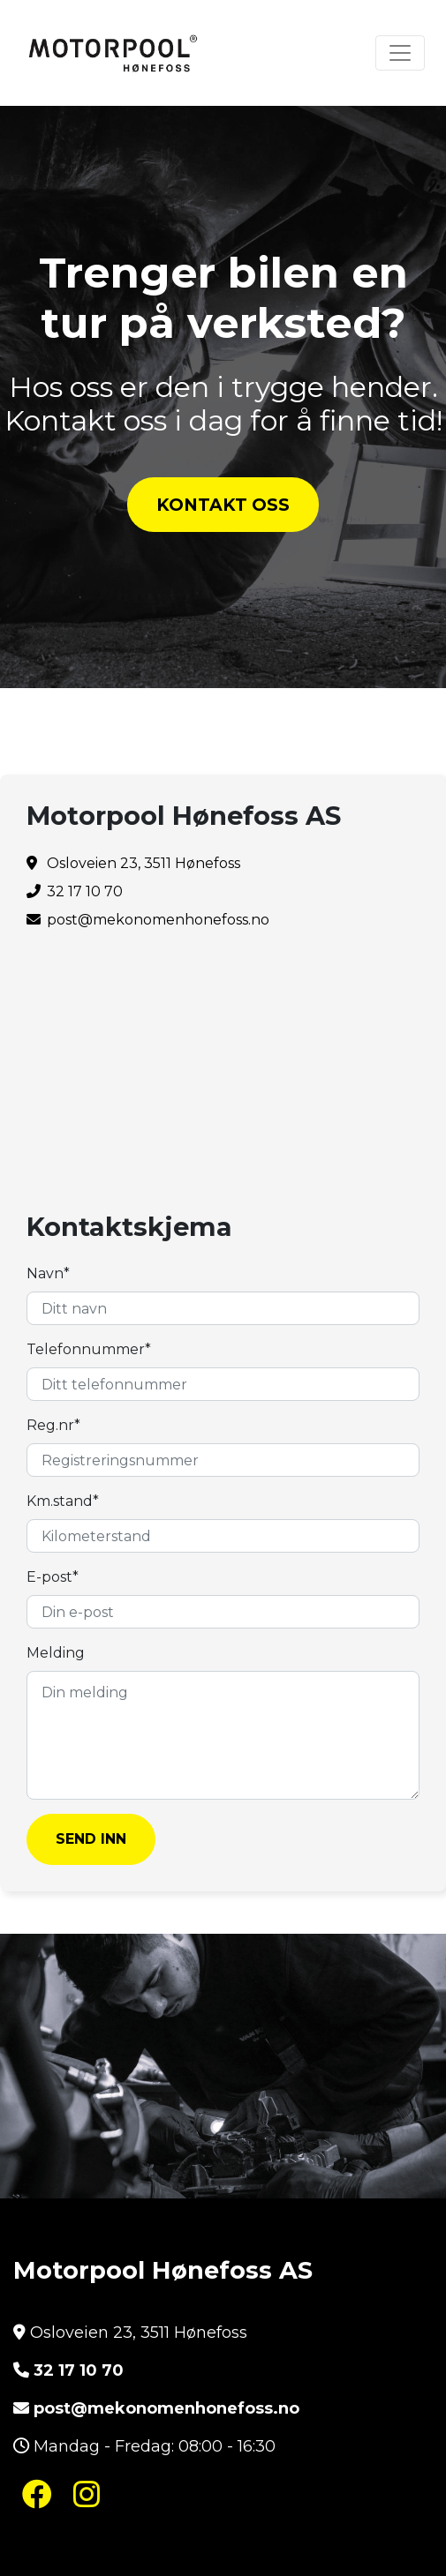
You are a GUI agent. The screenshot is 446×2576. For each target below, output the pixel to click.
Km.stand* (62, 1501)
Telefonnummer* (88, 1349)
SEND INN (91, 1839)
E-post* (52, 1577)
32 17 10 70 (79, 2370)
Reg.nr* (53, 1425)
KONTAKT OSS (223, 504)
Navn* (48, 1273)
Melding (55, 1652)
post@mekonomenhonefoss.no (158, 919)
